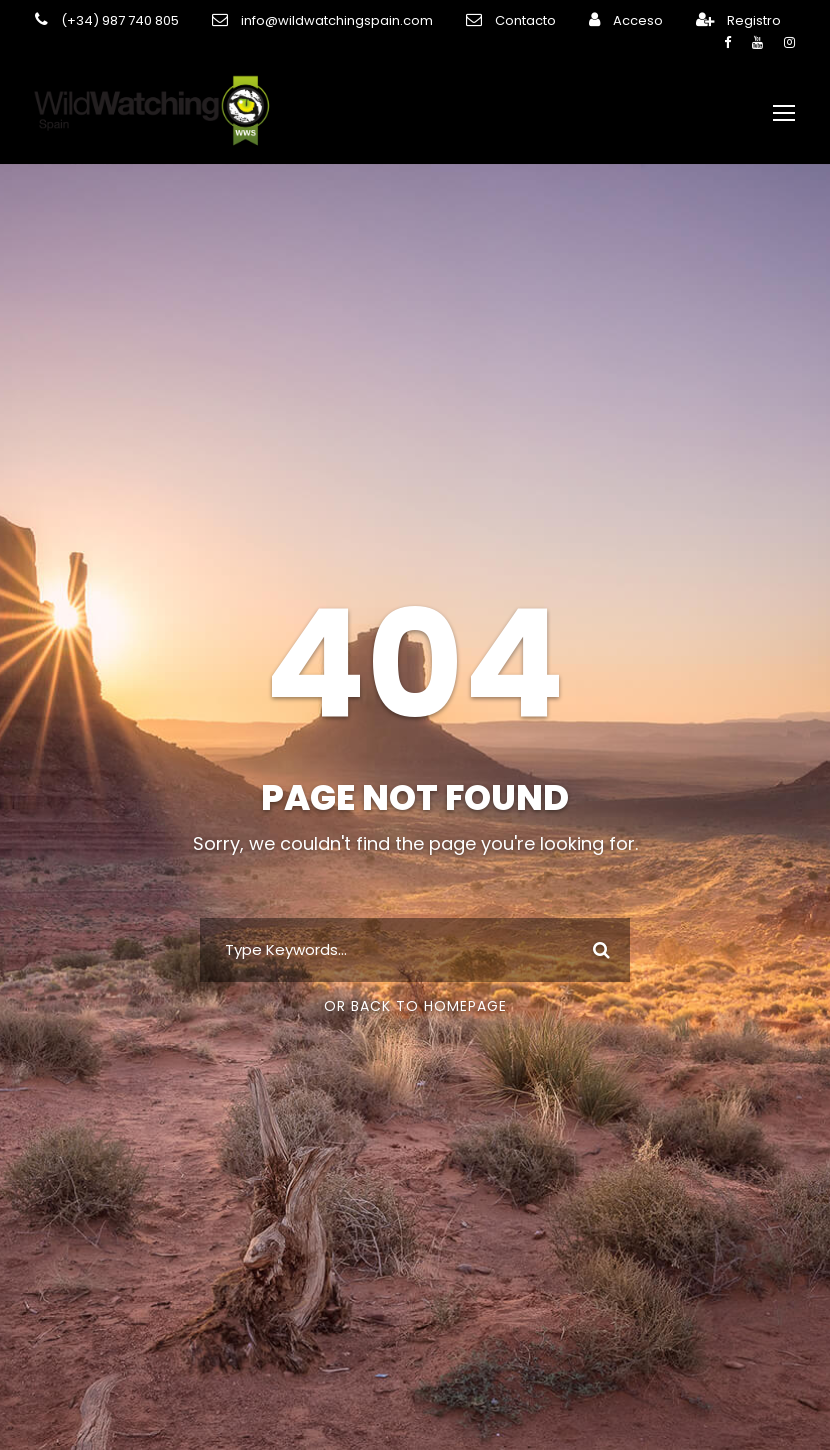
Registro (703, 20)
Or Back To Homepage (415, 1006)
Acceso (592, 20)
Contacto (488, 20)
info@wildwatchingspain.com (314, 20)
